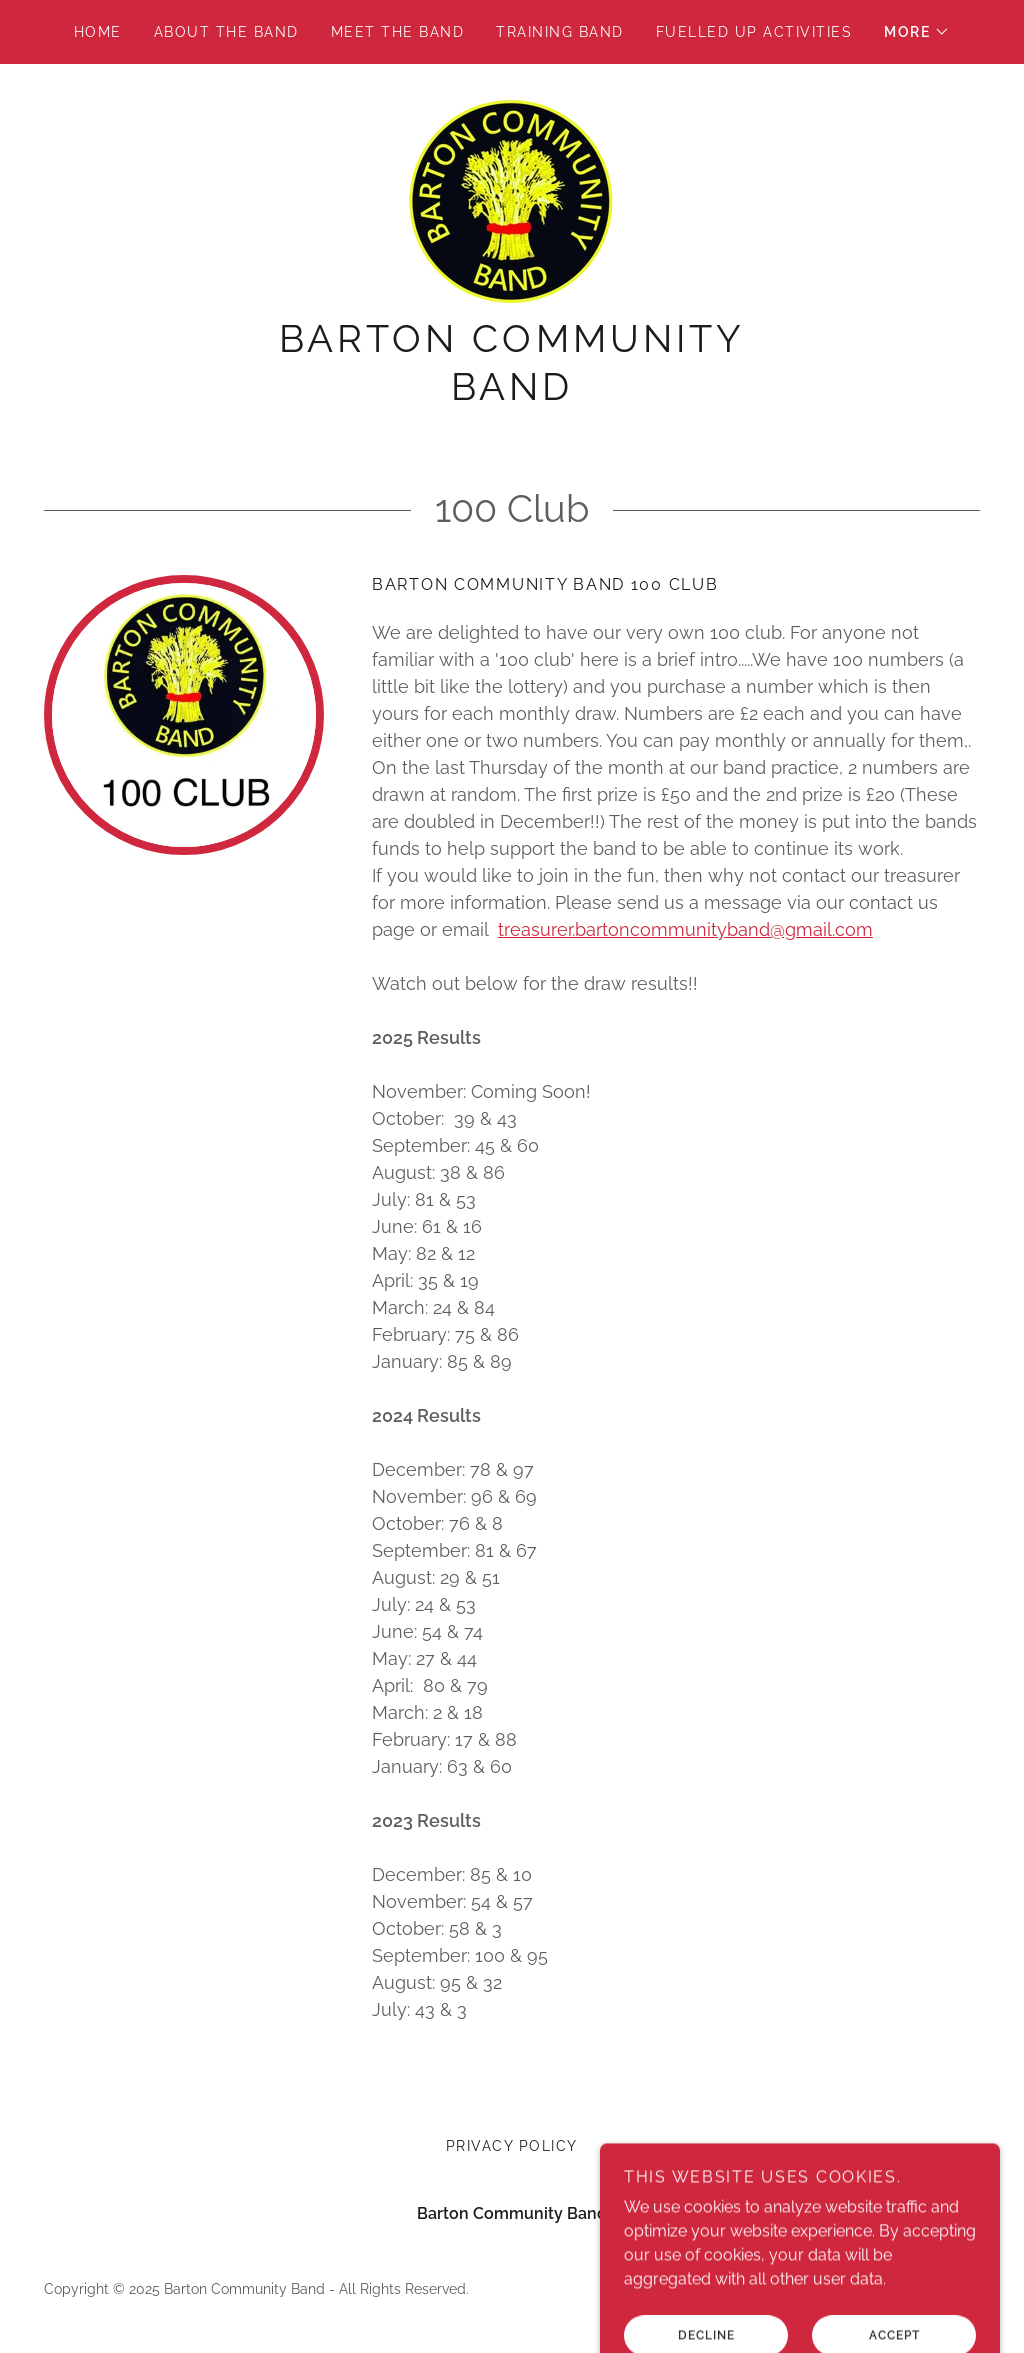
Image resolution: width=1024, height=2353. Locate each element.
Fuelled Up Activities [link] (754, 32)
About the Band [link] (226, 32)
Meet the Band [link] (397, 32)
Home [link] (98, 32)
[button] (917, 32)
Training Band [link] (559, 32)
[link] (511, 200)
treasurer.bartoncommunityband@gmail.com (685, 929)
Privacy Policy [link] (512, 2146)
